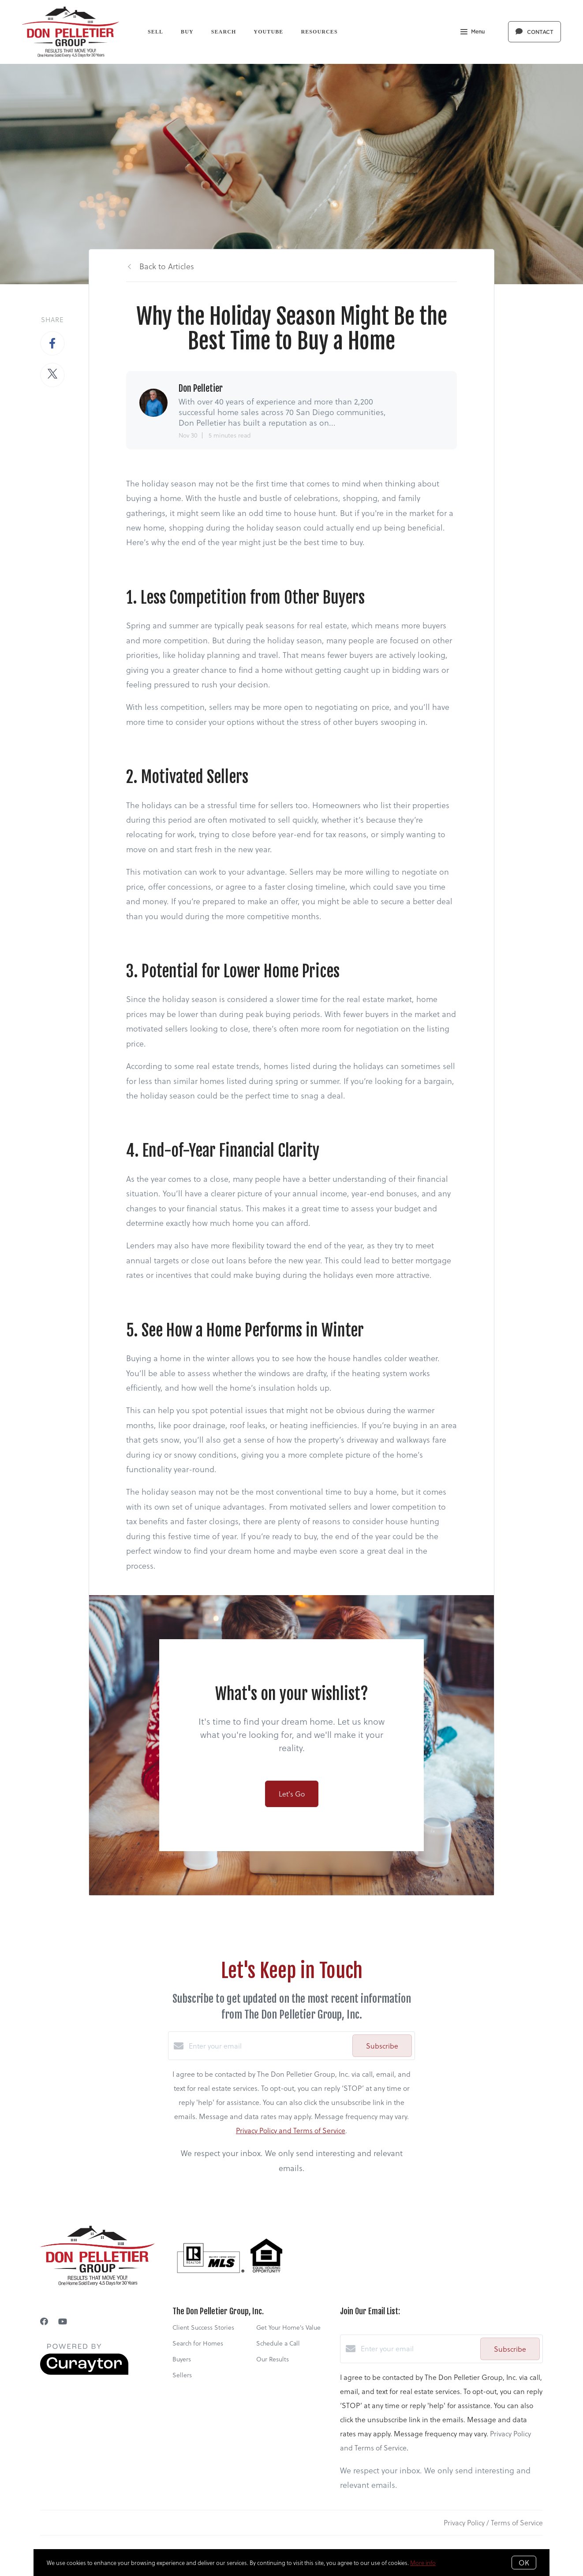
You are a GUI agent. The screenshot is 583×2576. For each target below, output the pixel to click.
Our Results (272, 2359)
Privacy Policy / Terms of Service (493, 2522)
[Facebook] (44, 2321)
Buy (187, 32)
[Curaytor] (84, 2372)
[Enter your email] (268, 2046)
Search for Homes (197, 2343)
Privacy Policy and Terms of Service (290, 2130)
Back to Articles (166, 266)
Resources (319, 32)
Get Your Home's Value (288, 2327)
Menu (472, 32)
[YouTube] (62, 2321)
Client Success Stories (203, 2327)
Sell (155, 32)
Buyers (181, 2359)
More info (423, 2562)
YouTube (268, 32)
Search (223, 32)
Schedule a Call (278, 2343)
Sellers (182, 2374)
